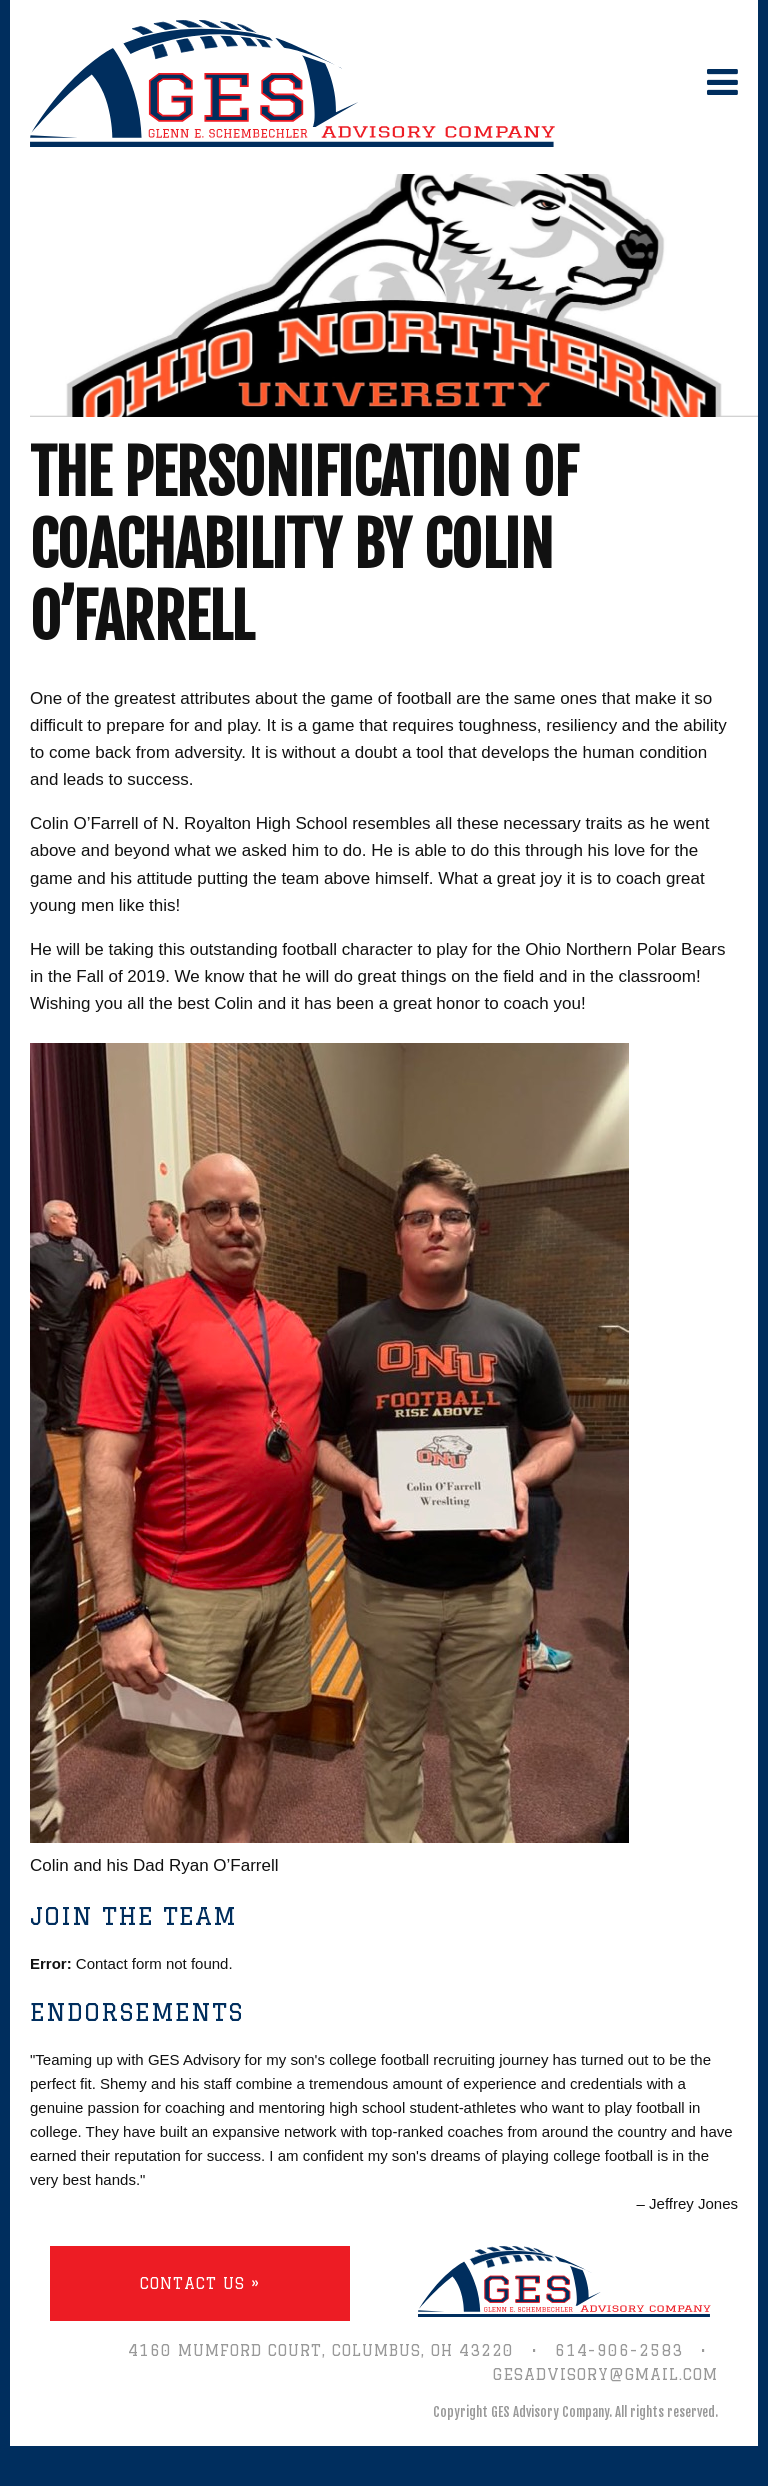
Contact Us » (200, 2283)
